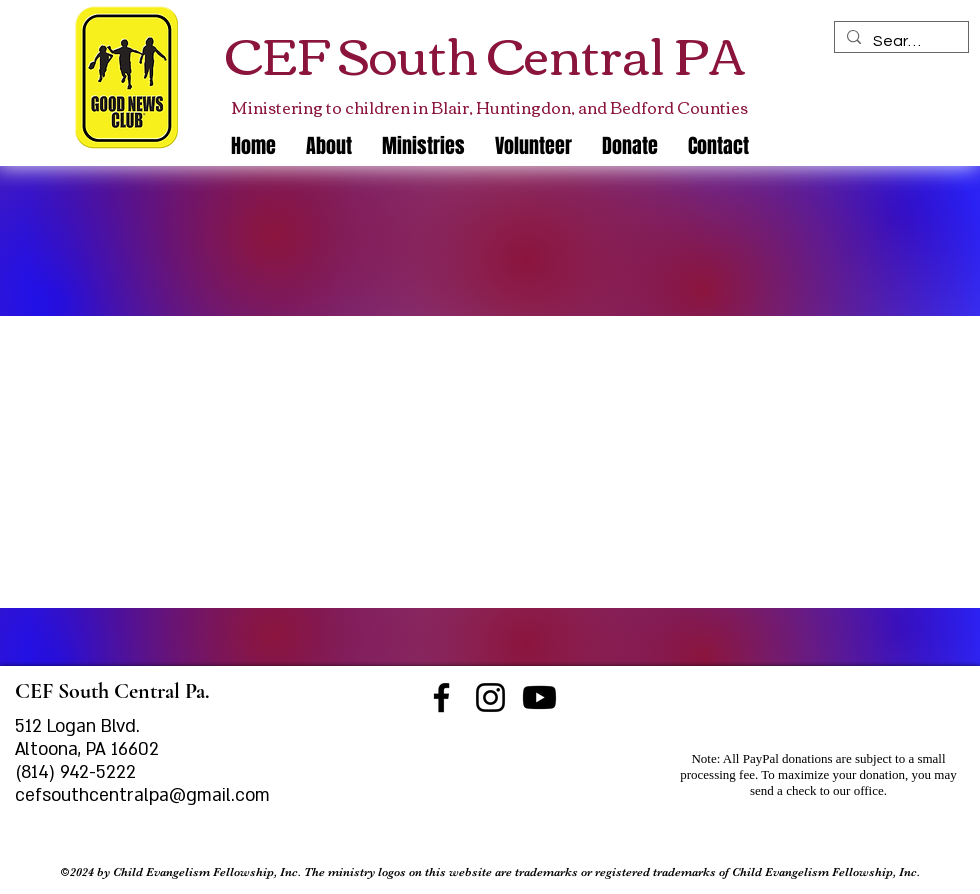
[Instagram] (490, 697)
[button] (423, 146)
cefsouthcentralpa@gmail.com (142, 795)
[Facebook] (441, 697)
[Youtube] (539, 697)
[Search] (899, 41)
